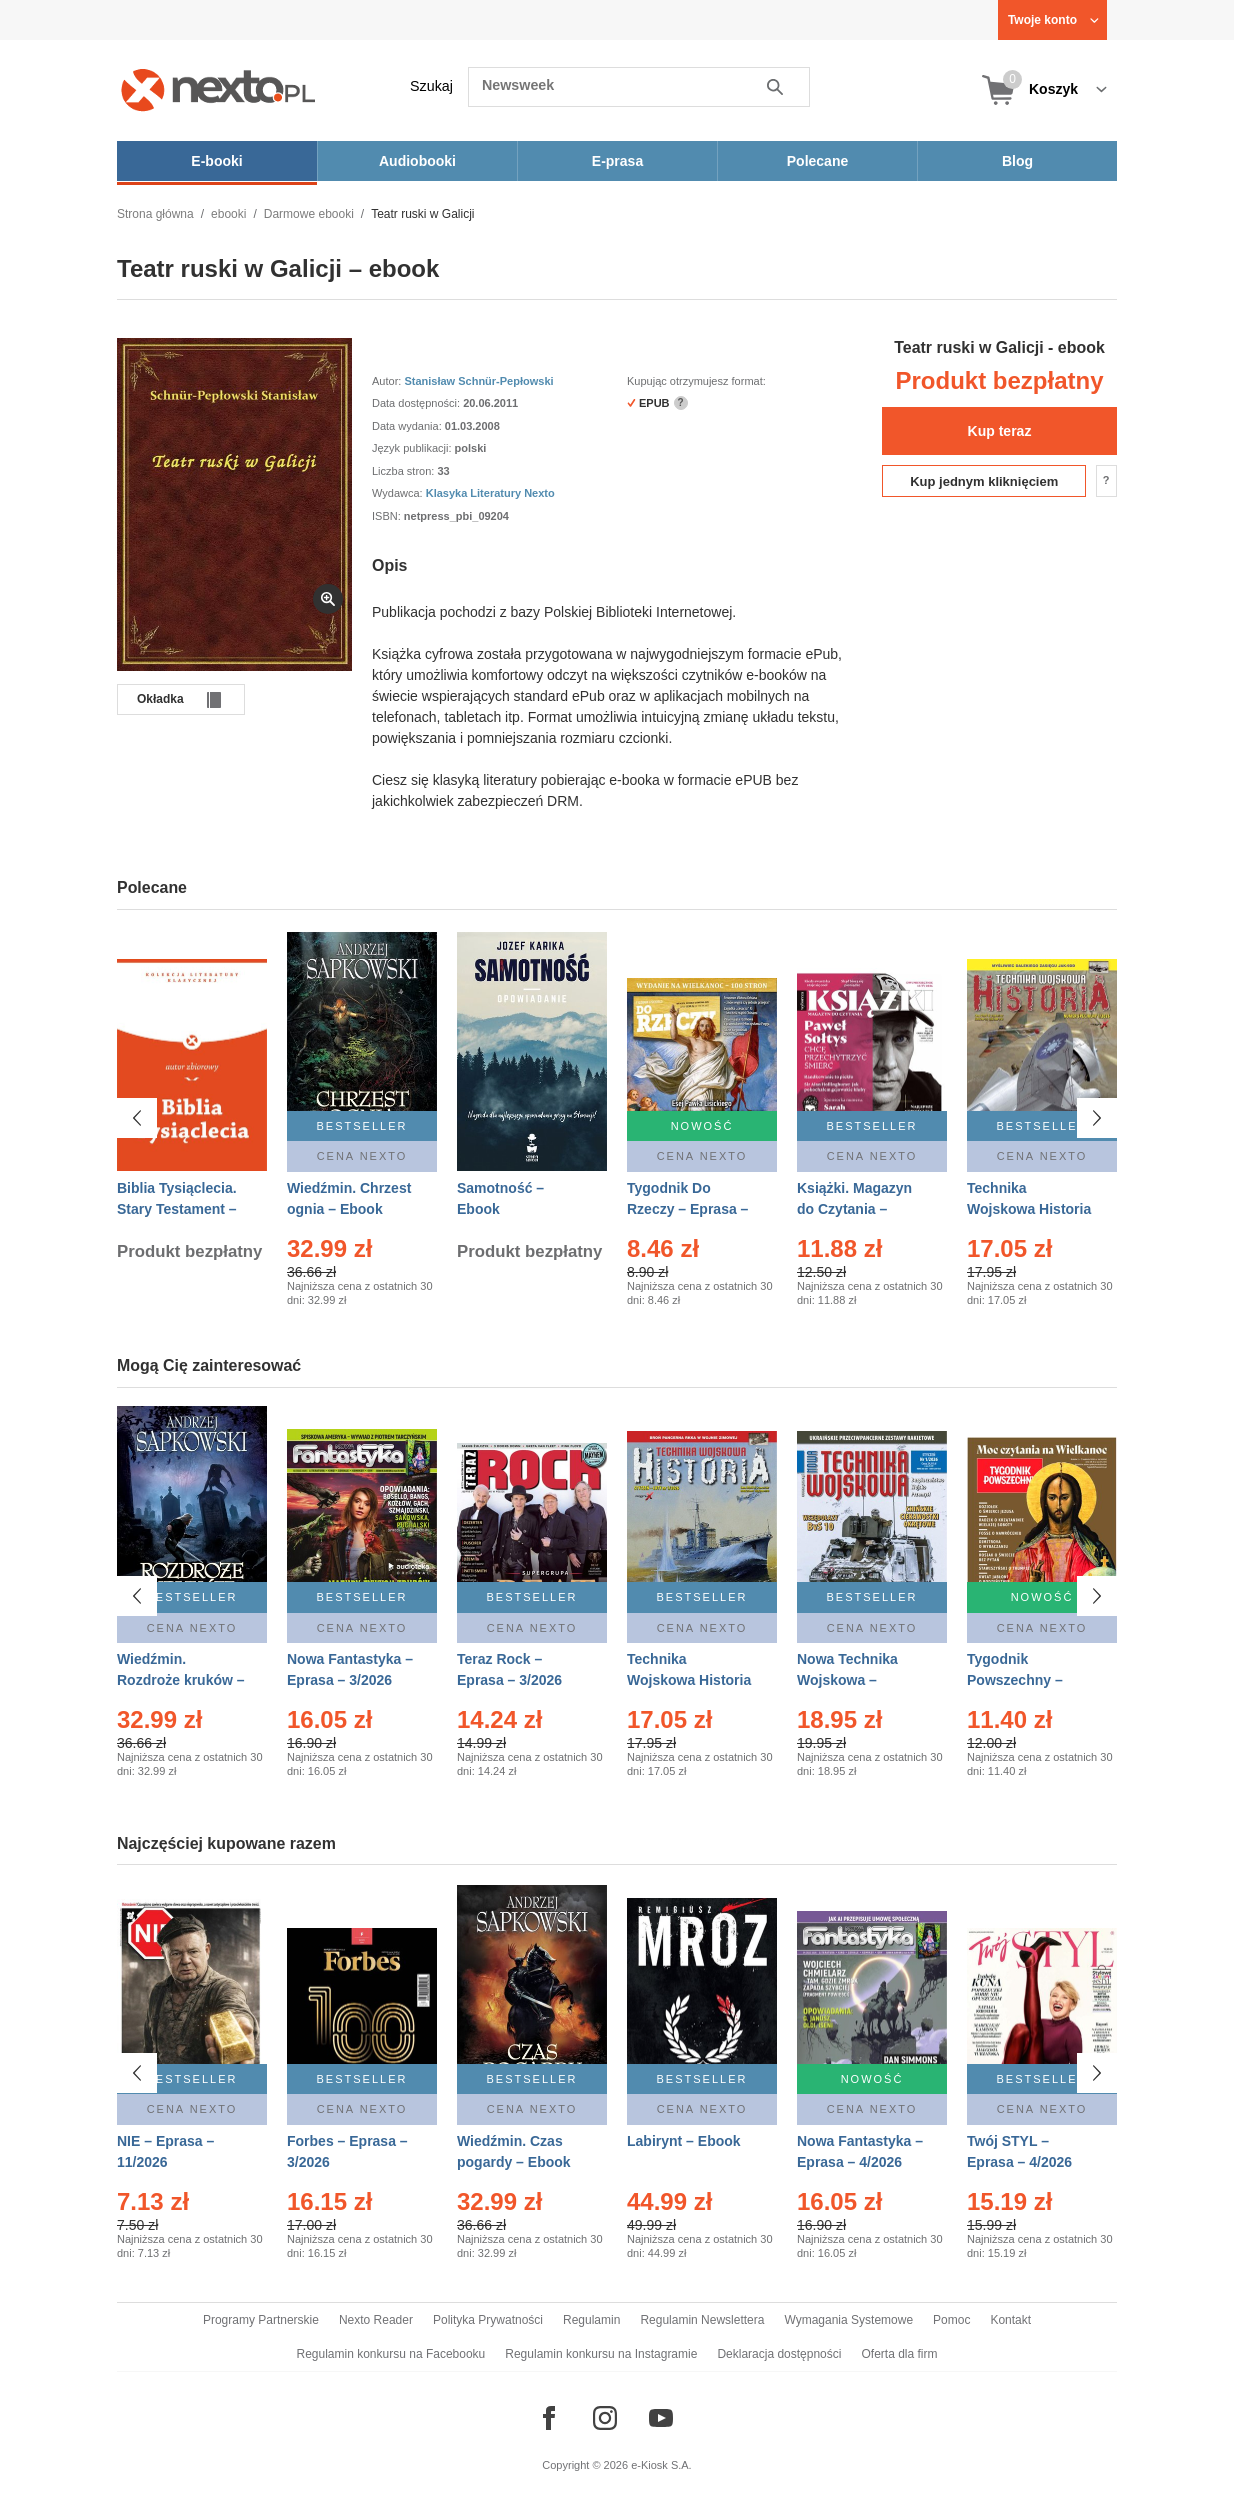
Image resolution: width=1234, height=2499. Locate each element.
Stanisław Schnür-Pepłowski (478, 381)
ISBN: (388, 516)
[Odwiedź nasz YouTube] (661, 2418)
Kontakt (1010, 2320)
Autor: (388, 381)
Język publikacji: (413, 448)
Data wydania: (408, 426)
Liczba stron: (404, 471)
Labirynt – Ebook (684, 2141)
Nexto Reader (376, 2320)
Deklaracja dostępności (779, 2354)
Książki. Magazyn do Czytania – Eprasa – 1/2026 (854, 1209)
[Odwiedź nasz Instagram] (605, 2418)
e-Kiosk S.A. (661, 2465)
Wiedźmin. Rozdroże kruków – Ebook (181, 1680)
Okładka (160, 699)
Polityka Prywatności (488, 2320)
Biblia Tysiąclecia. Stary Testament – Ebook (177, 1209)
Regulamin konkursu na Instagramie (601, 2354)
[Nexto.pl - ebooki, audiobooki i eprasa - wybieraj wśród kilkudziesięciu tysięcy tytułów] (218, 89)
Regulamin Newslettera (702, 2320)
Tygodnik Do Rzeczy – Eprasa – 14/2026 (687, 1209)
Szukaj (431, 86)
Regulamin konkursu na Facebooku (391, 2354)
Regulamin (591, 2320)
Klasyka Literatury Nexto (490, 493)
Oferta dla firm (899, 2354)
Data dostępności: (417, 403)
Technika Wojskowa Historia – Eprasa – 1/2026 (689, 1680)
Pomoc (951, 2320)
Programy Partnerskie (261, 2320)
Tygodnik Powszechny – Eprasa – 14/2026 (1023, 1680)
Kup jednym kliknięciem (984, 481)
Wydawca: (399, 493)
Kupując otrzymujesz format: (696, 381)
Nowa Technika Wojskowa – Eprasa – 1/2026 (849, 1680)
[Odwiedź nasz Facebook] (549, 2418)
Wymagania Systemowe (848, 2320)
